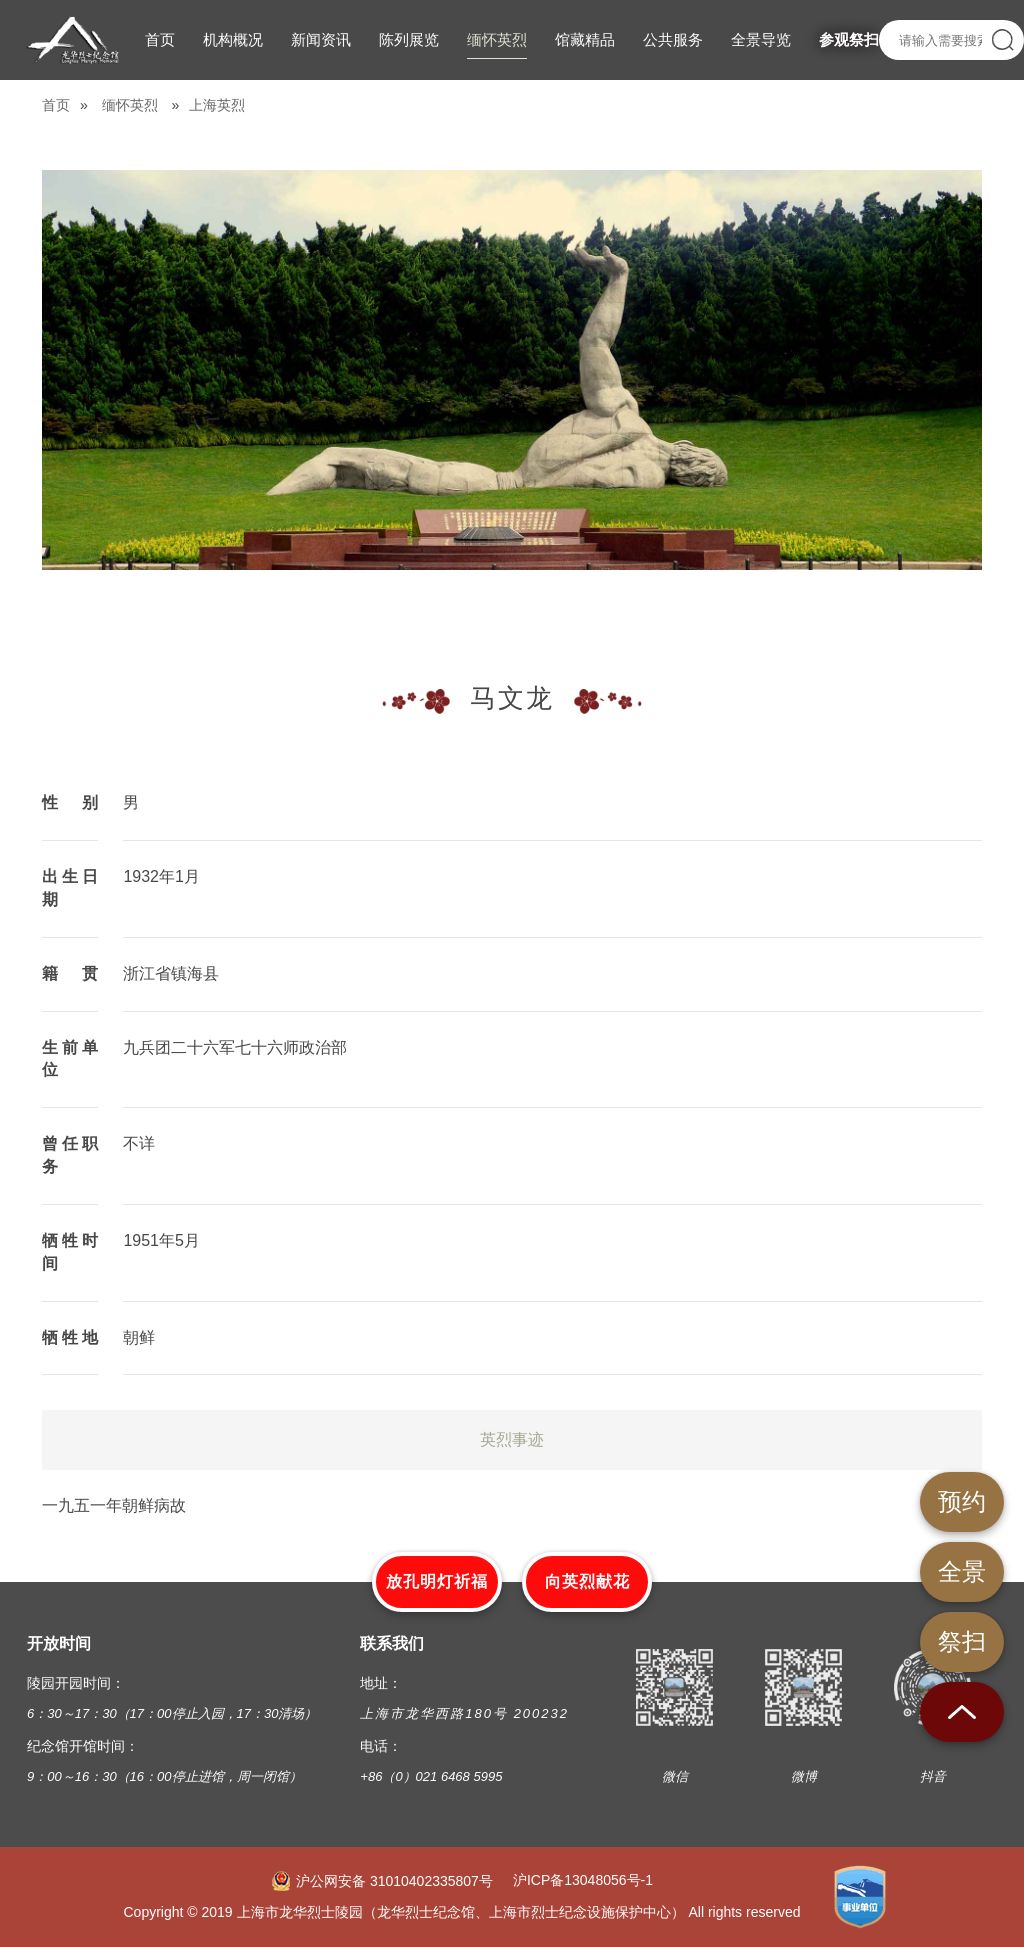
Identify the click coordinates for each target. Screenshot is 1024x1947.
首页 (56, 105)
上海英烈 (217, 105)
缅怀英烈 (130, 105)
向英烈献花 (587, 1581)
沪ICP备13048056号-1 (583, 1880)
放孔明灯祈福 (437, 1581)
